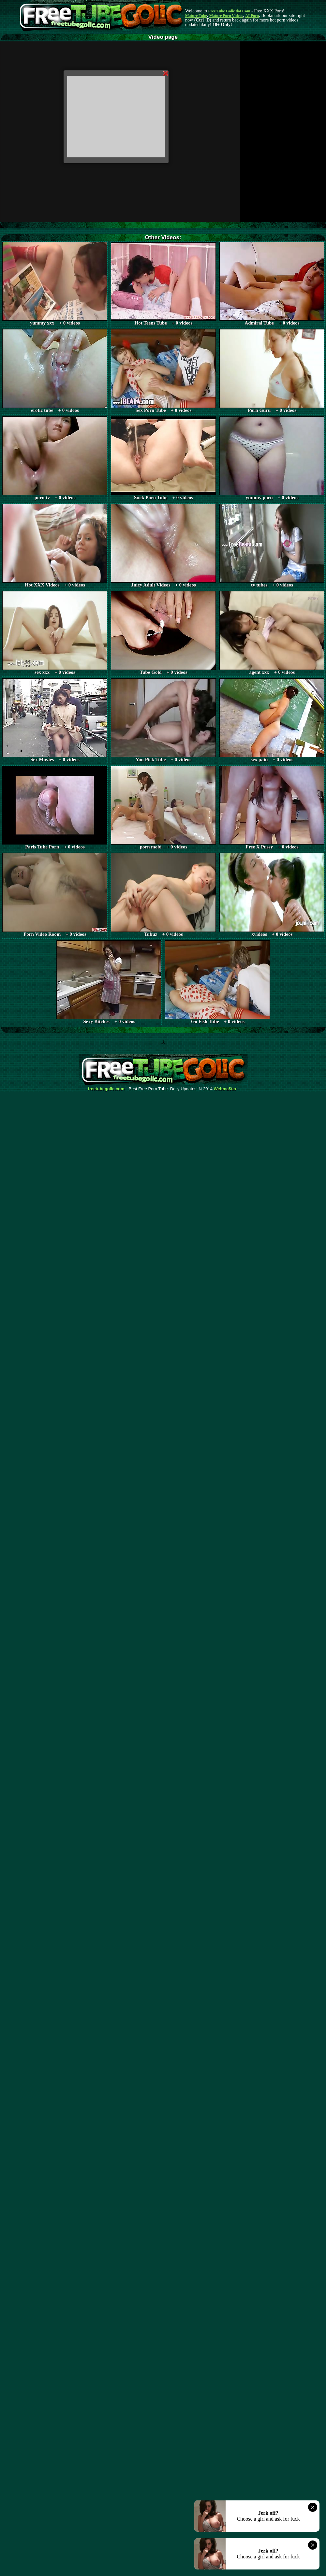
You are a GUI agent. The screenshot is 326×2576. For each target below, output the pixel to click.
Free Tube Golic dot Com (229, 11)
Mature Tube (196, 15)
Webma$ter (225, 1089)
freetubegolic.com (106, 1089)
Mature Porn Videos (226, 15)
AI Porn (252, 15)
